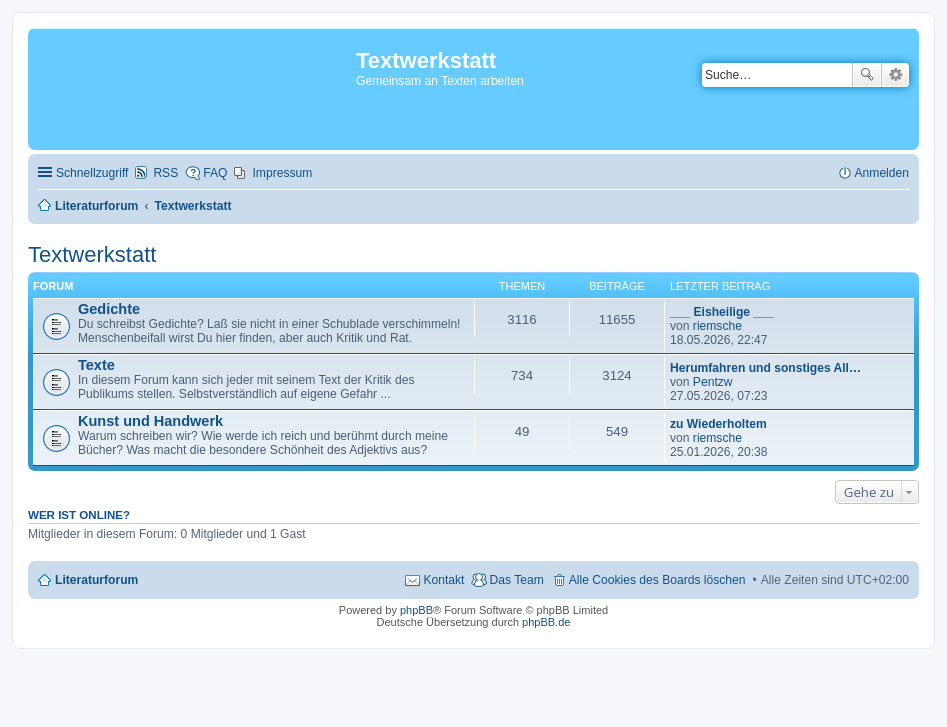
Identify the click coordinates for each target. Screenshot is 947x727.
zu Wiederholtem (718, 424)
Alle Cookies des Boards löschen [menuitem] (657, 580)
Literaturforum (96, 580)
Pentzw (713, 382)
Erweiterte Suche (895, 75)
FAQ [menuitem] (215, 173)
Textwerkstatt (92, 254)
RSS (165, 173)
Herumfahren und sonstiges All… (765, 368)
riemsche (717, 326)
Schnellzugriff (92, 173)
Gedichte (109, 309)
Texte (96, 365)
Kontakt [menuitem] (443, 580)
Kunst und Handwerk (150, 421)
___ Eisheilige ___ (722, 312)
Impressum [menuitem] (282, 173)
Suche (867, 75)
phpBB (416, 610)
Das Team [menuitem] (516, 580)
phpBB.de (546, 622)
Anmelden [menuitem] (882, 173)
